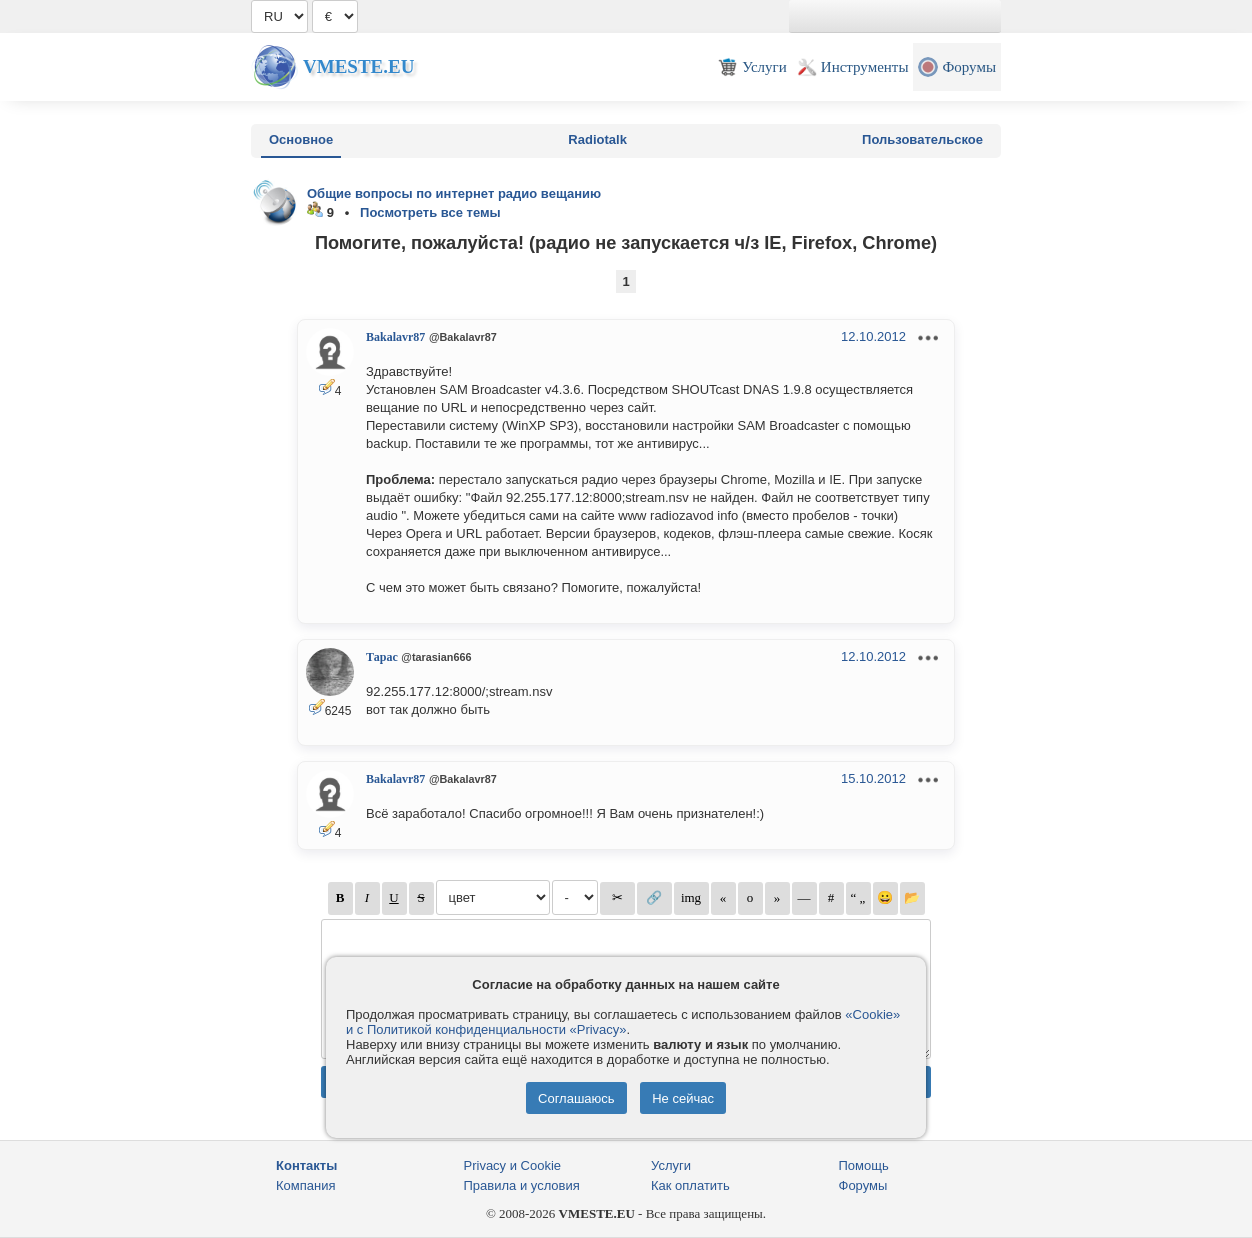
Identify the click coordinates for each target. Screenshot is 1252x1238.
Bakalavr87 (395, 337)
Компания (306, 1185)
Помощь (864, 1165)
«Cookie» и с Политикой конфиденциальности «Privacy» (623, 1022)
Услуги (671, 1165)
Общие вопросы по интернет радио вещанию (454, 193)
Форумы (863, 1185)
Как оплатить (690, 1185)
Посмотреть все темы (430, 212)
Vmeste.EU (358, 66)
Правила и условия (522, 1185)
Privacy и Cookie (513, 1165)
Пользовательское (922, 139)
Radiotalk (597, 139)
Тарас (382, 657)
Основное (301, 139)
